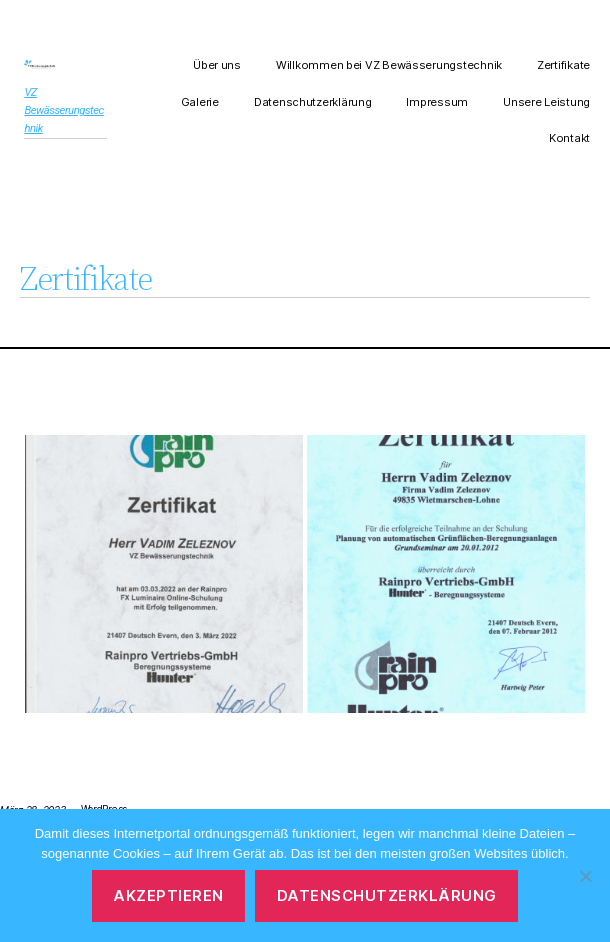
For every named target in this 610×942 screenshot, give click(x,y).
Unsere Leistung (546, 102)
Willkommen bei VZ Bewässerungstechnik (389, 65)
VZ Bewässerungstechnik (63, 110)
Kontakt (569, 138)
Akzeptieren (168, 895)
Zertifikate (563, 65)
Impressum (437, 102)
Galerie (200, 102)
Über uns (217, 65)
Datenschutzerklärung (313, 102)
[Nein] (585, 876)
